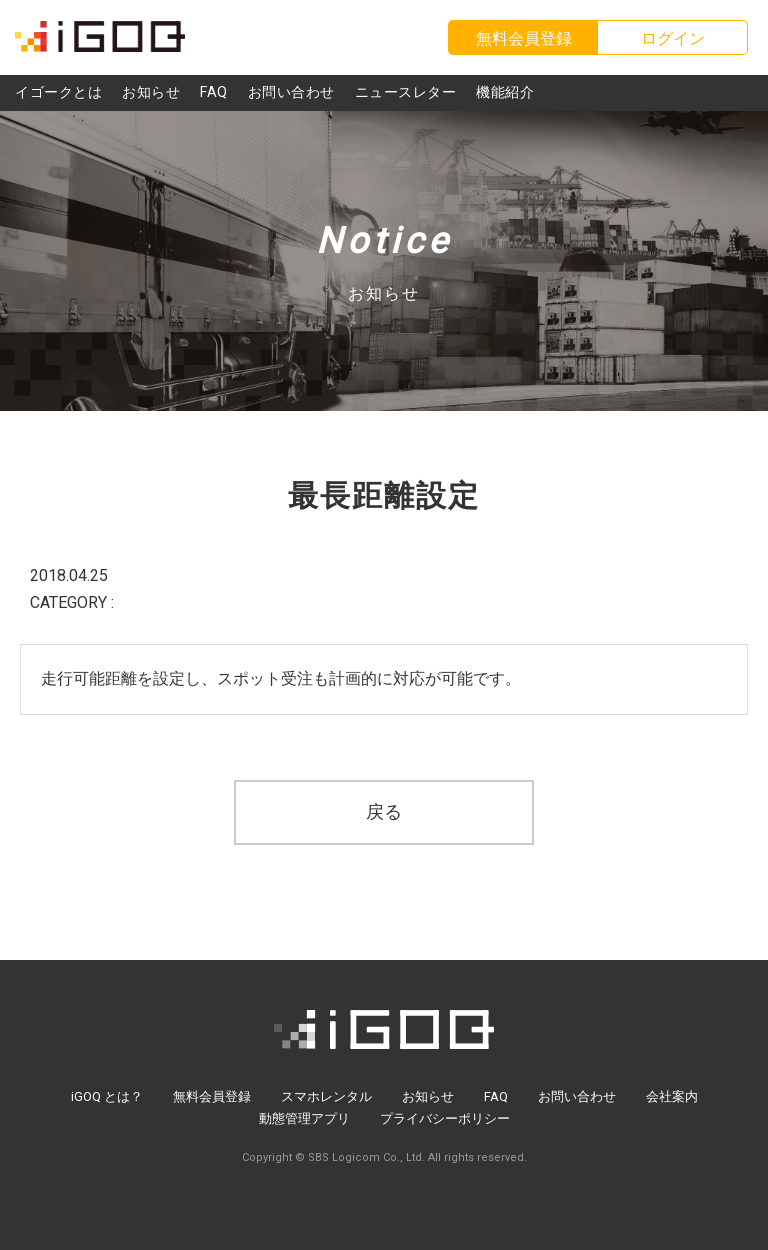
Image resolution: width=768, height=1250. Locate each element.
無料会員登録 (212, 1096)
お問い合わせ (577, 1096)
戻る (384, 811)
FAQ (496, 1096)
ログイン (673, 38)
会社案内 (672, 1096)
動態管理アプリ (304, 1118)
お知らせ (428, 1096)
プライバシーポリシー (445, 1118)
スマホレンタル (326, 1096)
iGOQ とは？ (107, 1096)
